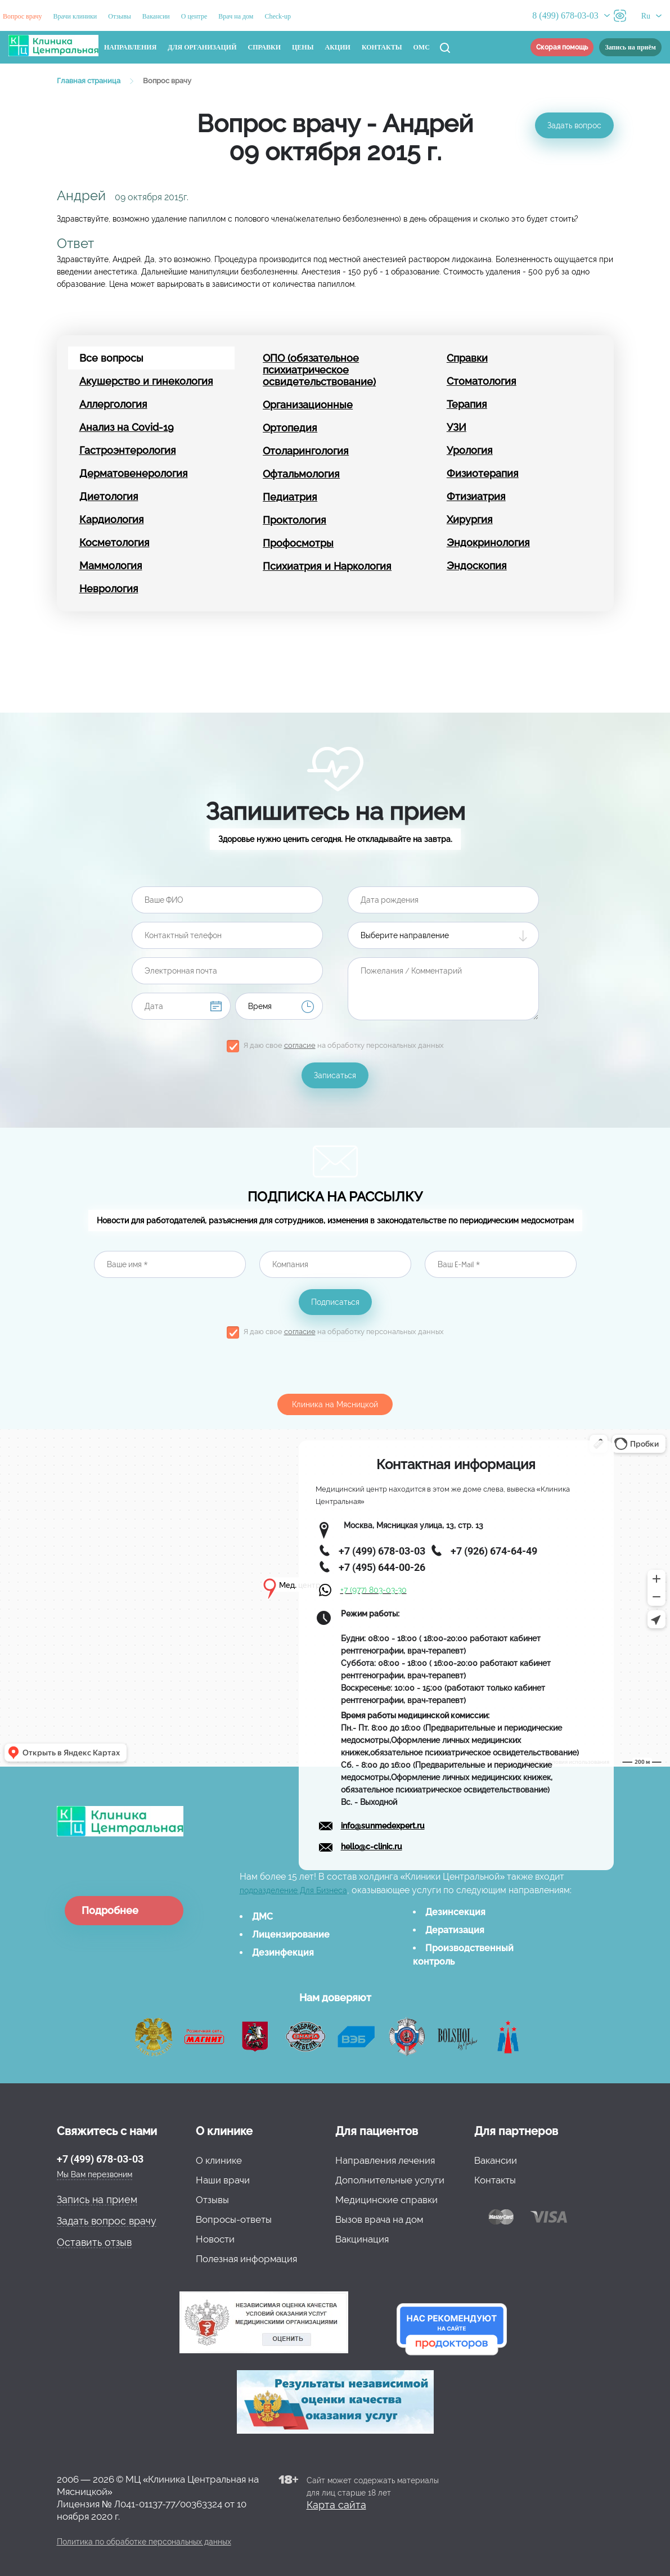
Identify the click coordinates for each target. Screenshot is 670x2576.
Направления (130, 47)
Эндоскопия (477, 565)
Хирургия (470, 519)
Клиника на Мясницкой (335, 1404)
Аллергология (113, 404)
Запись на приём (630, 47)
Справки (264, 47)
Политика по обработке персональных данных (144, 2541)
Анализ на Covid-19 (126, 427)
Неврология (108, 589)
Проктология (294, 520)
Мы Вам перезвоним (94, 2174)
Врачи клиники (75, 16)
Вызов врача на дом (379, 2219)
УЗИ (456, 427)
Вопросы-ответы (234, 2219)
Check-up (277, 16)
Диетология (108, 496)
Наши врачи (223, 2180)
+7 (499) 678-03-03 (100, 2159)
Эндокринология (488, 542)
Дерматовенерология (133, 473)
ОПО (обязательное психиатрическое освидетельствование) (319, 370)
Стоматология (481, 381)
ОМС (421, 47)
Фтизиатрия (476, 496)
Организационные (308, 405)
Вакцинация (362, 2239)
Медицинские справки (386, 2199)
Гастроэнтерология (127, 450)
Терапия (467, 404)
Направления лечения (385, 2160)
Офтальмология (301, 474)
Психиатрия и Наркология (327, 566)
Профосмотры (298, 543)
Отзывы (119, 16)
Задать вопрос (574, 125)
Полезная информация (246, 2258)
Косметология (114, 542)
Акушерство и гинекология (146, 381)
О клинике (219, 2160)
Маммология (110, 565)
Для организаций (202, 47)
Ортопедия (290, 428)
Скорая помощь (562, 47)
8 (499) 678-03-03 (565, 15)
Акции (337, 47)
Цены (302, 47)
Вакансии (156, 16)
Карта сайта (336, 2505)
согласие (300, 1045)
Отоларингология (306, 451)
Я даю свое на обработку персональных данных (344, 1045)
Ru (645, 16)
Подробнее (110, 1910)
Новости (215, 2239)
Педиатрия (290, 497)
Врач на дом (235, 16)
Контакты (382, 47)
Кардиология (111, 519)
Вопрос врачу (22, 16)
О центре (194, 16)
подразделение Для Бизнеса (293, 1890)
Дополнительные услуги (389, 2180)
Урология (470, 450)
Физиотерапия (483, 473)
